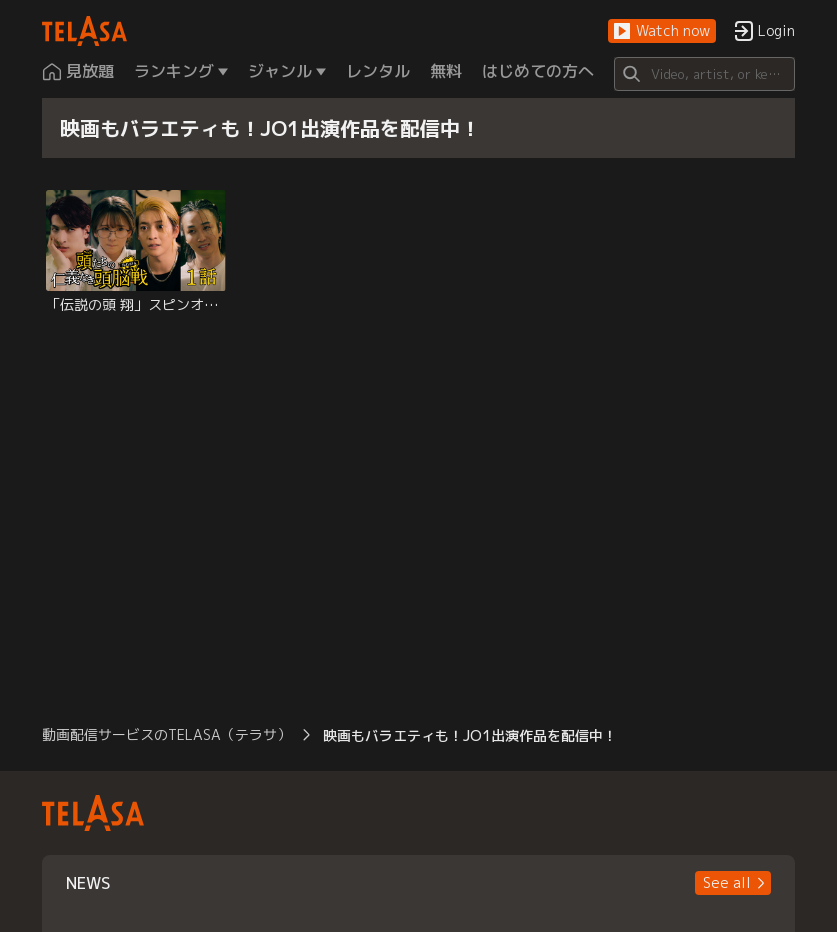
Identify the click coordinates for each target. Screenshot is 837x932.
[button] (662, 31)
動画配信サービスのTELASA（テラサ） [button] (166, 734)
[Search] (704, 74)
